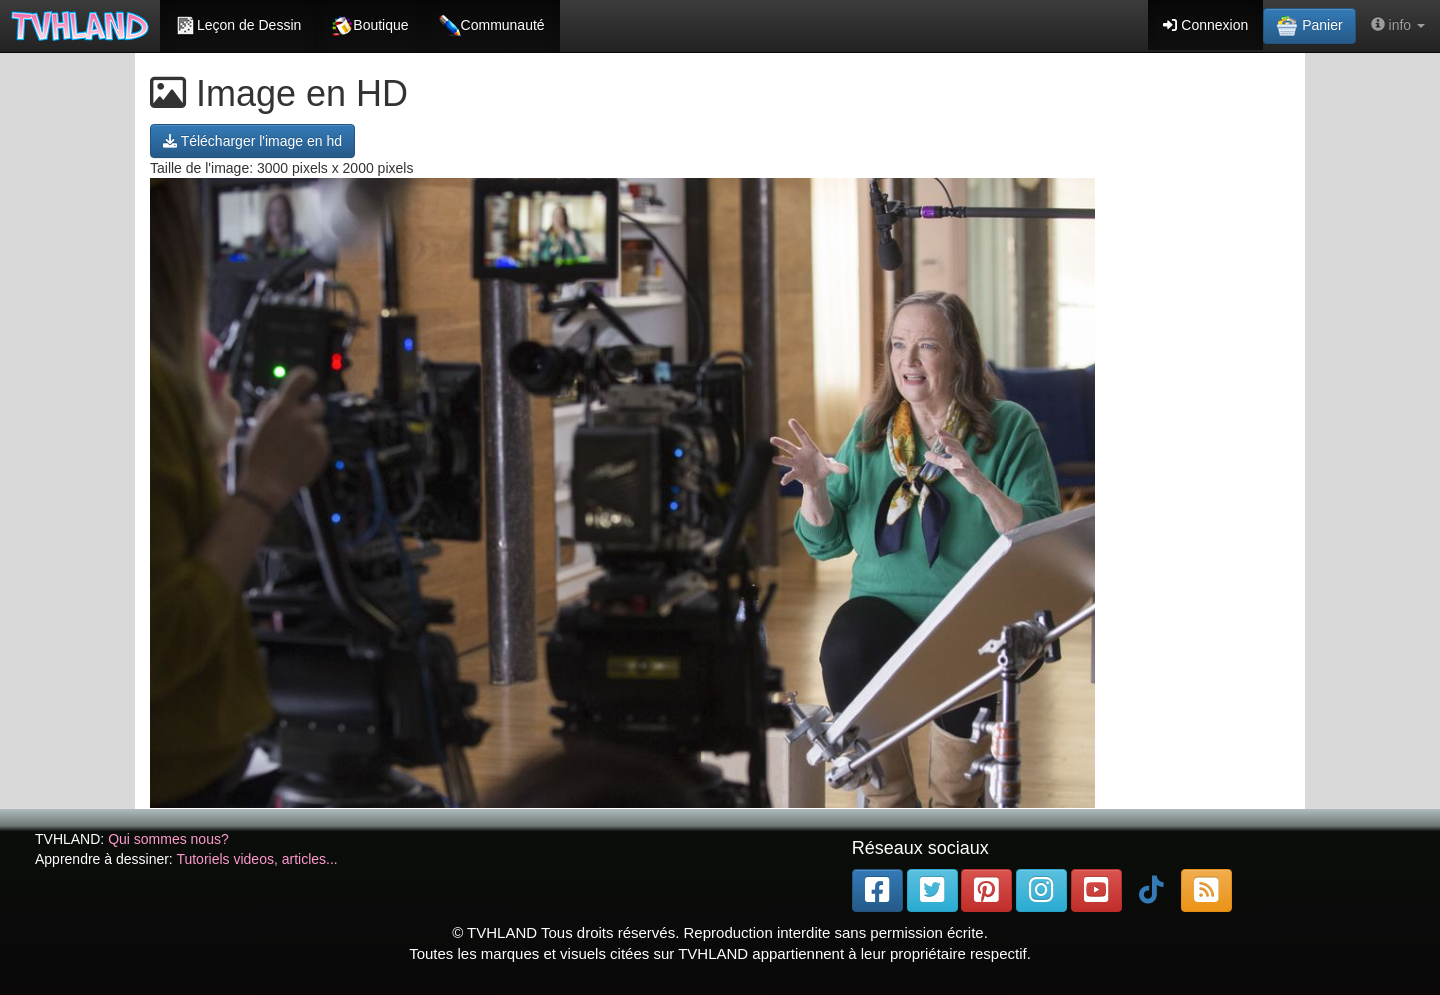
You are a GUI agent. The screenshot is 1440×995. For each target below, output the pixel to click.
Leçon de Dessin (238, 26)
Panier (1309, 26)
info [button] (1398, 25)
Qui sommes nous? (168, 839)
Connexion (1205, 25)
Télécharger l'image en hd (252, 141)
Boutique (369, 26)
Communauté (492, 26)
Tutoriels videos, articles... (256, 859)
